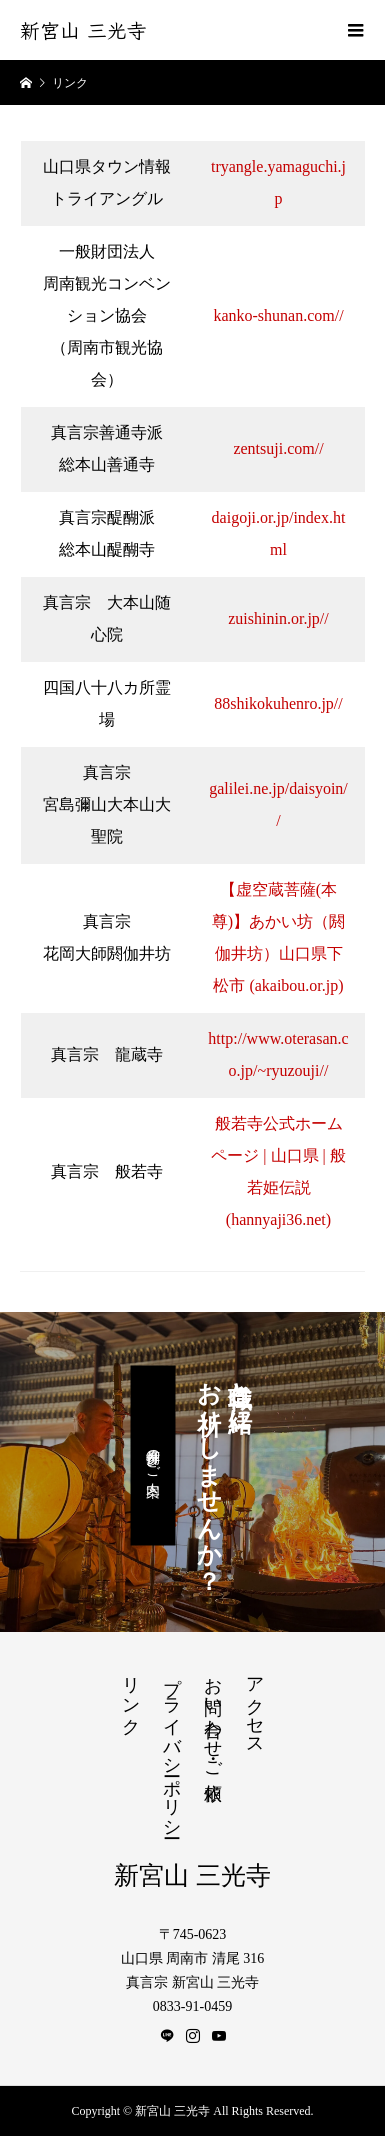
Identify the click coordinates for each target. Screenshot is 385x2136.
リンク (131, 1695)
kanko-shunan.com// (278, 315)
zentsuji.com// (278, 448)
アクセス (255, 1706)
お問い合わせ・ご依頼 (213, 1717)
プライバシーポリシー (172, 1747)
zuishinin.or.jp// (278, 618)
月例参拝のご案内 (152, 1456)
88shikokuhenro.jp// (278, 703)
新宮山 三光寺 (83, 30)
